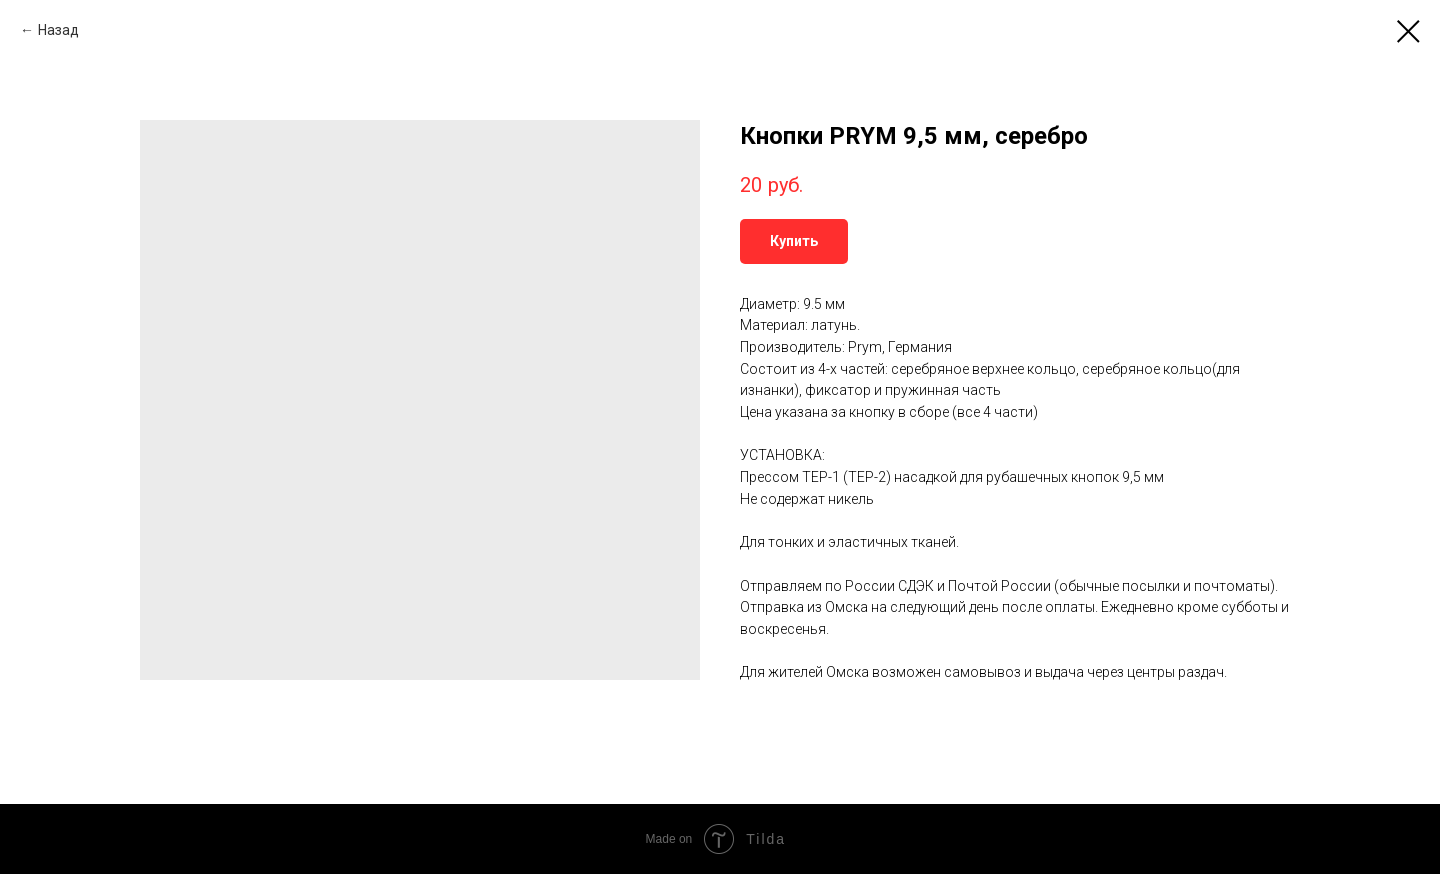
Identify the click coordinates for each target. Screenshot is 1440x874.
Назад (58, 30)
